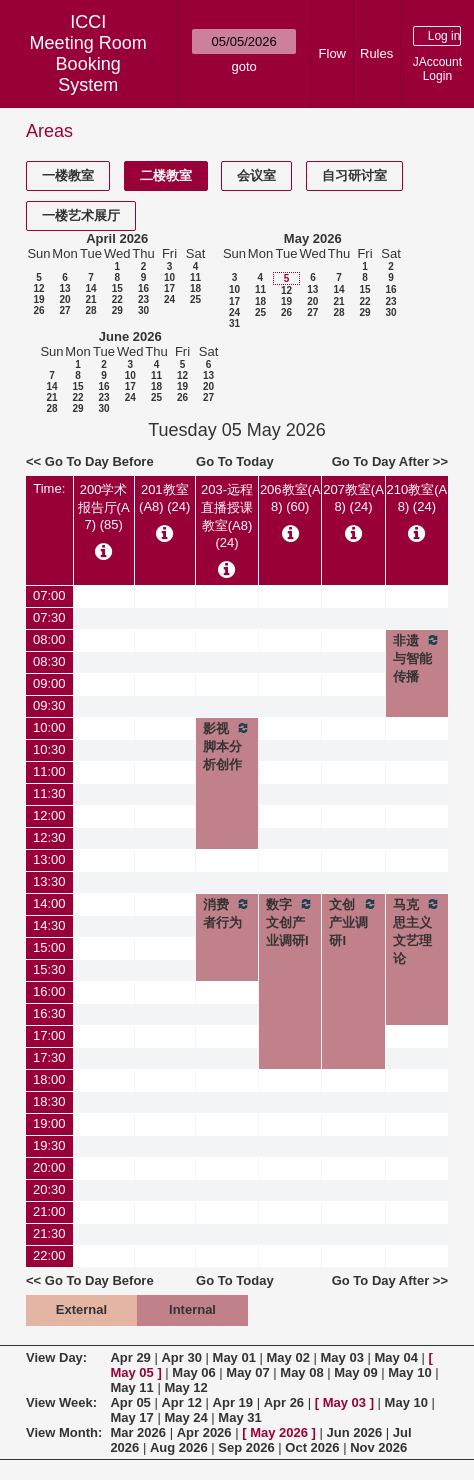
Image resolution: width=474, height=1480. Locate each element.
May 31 (239, 1417)
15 (117, 288)
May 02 (288, 1357)
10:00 (49, 727)
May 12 (185, 1387)
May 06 (193, 1372)
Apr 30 (181, 1357)
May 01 (234, 1357)
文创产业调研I (353, 922)
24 (169, 299)
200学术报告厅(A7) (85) (104, 507)
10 (169, 277)
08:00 (49, 639)
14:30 (49, 925)
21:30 (49, 1233)
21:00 (49, 1211)
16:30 (49, 1013)
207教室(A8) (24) (353, 498)
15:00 (49, 947)
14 (90, 288)
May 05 (131, 1372)
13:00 (49, 859)
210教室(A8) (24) (416, 498)
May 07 (247, 1372)
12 (38, 288)
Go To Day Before (99, 461)
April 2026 (117, 238)
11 (195, 277)
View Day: (56, 1357)
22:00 (49, 1255)
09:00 (49, 683)
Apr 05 (130, 1402)
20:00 (49, 1167)
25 (195, 299)
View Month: (64, 1432)
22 (117, 299)
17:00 (49, 1035)
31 (234, 323)
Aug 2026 (179, 1447)
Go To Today (235, 461)
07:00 (49, 595)
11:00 (49, 771)
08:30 (49, 661)
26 (38, 310)
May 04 (396, 1357)
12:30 (49, 837)
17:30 (49, 1057)
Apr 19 (233, 1402)
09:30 (49, 705)
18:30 (49, 1101)
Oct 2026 (312, 1447)
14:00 (49, 903)
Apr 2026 (204, 1432)
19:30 (49, 1145)
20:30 (49, 1189)
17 (169, 288)
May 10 (409, 1372)
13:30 (49, 881)
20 (64, 299)
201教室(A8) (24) (164, 498)
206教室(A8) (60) (290, 498)
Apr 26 (284, 1402)
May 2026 (313, 238)
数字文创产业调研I (290, 922)
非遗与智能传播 (417, 658)
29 (117, 310)
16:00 (49, 991)
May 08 (301, 1372)
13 (64, 288)
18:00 (49, 1079)
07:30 (49, 617)
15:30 (49, 969)
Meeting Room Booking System (88, 64)
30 (143, 310)
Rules (376, 53)
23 (143, 299)
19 (38, 299)
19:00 (49, 1123)
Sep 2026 (246, 1447)
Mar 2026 (138, 1432)
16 (143, 288)
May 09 (355, 1372)
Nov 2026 (378, 1447)
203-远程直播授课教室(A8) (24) (227, 516)
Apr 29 (130, 1357)
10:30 (49, 749)
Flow (332, 53)
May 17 (131, 1417)
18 (195, 288)
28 (90, 310)
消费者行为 (227, 913)
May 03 (342, 1357)
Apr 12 (181, 1402)
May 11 (131, 1387)
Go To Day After (381, 461)
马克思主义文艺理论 (417, 931)
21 (90, 299)
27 (64, 310)
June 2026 (130, 336)
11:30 (49, 793)
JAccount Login (437, 69)
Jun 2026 (355, 1432)
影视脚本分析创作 (227, 746)
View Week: (61, 1402)
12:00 (49, 815)
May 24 (185, 1417)
